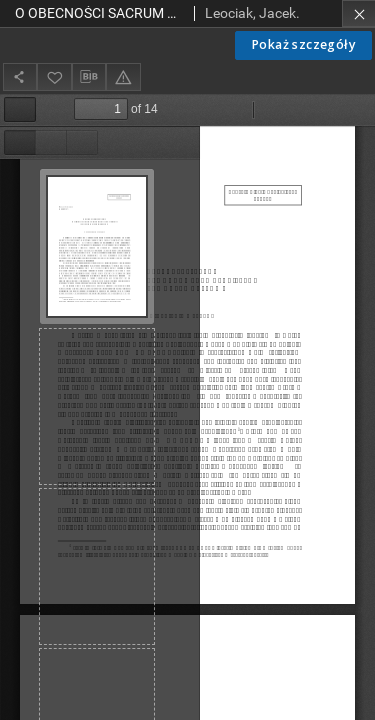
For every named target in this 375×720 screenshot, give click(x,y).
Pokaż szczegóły (303, 44)
